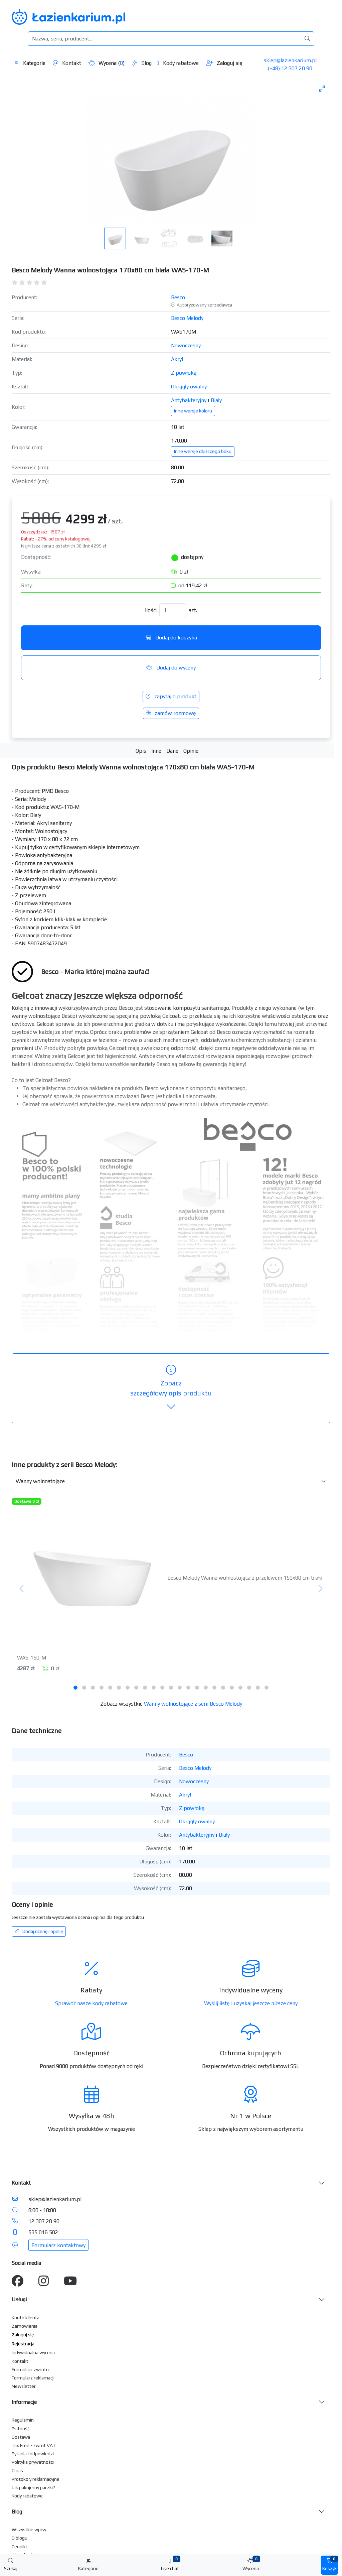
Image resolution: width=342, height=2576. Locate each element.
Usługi (19, 2299)
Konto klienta (25, 2317)
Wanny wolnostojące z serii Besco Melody (193, 1704)
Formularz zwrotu (30, 2369)
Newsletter (24, 2386)
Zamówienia (24, 2326)
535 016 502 (43, 2232)
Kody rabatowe (178, 63)
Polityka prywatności (33, 2462)
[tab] (75, 1688)
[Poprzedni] (22, 1589)
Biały (216, 400)
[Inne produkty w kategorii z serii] (171, 1481)
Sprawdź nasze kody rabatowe (91, 2003)
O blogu (19, 2538)
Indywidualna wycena (33, 2352)
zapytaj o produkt (171, 696)
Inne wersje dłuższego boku (202, 451)
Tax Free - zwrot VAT (33, 2445)
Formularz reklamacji (33, 2377)
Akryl (177, 359)
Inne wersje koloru (193, 410)
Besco (178, 297)
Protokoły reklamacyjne (35, 2479)
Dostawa (21, 2437)
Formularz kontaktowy (58, 2245)
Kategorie (29, 63)
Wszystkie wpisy (29, 2529)
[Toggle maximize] (322, 88)
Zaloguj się (224, 63)
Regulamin (23, 2420)
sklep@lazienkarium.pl (290, 60)
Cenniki (19, 2546)
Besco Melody (187, 318)
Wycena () (107, 63)
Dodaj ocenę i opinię (39, 1931)
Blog (142, 63)
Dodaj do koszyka (171, 637)
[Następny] (320, 1589)
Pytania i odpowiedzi (33, 2453)
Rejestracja (23, 2343)
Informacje (24, 2402)
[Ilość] (172, 610)
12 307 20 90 (43, 2221)
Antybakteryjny (188, 400)
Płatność (21, 2428)
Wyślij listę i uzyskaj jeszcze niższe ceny (251, 2003)
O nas (17, 2470)
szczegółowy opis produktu (171, 1388)
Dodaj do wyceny (171, 667)
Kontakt (67, 63)
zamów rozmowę (171, 713)
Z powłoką (184, 373)
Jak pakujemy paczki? (33, 2487)
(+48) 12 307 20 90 (290, 68)
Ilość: (151, 610)
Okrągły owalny (189, 386)
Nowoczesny (186, 345)
